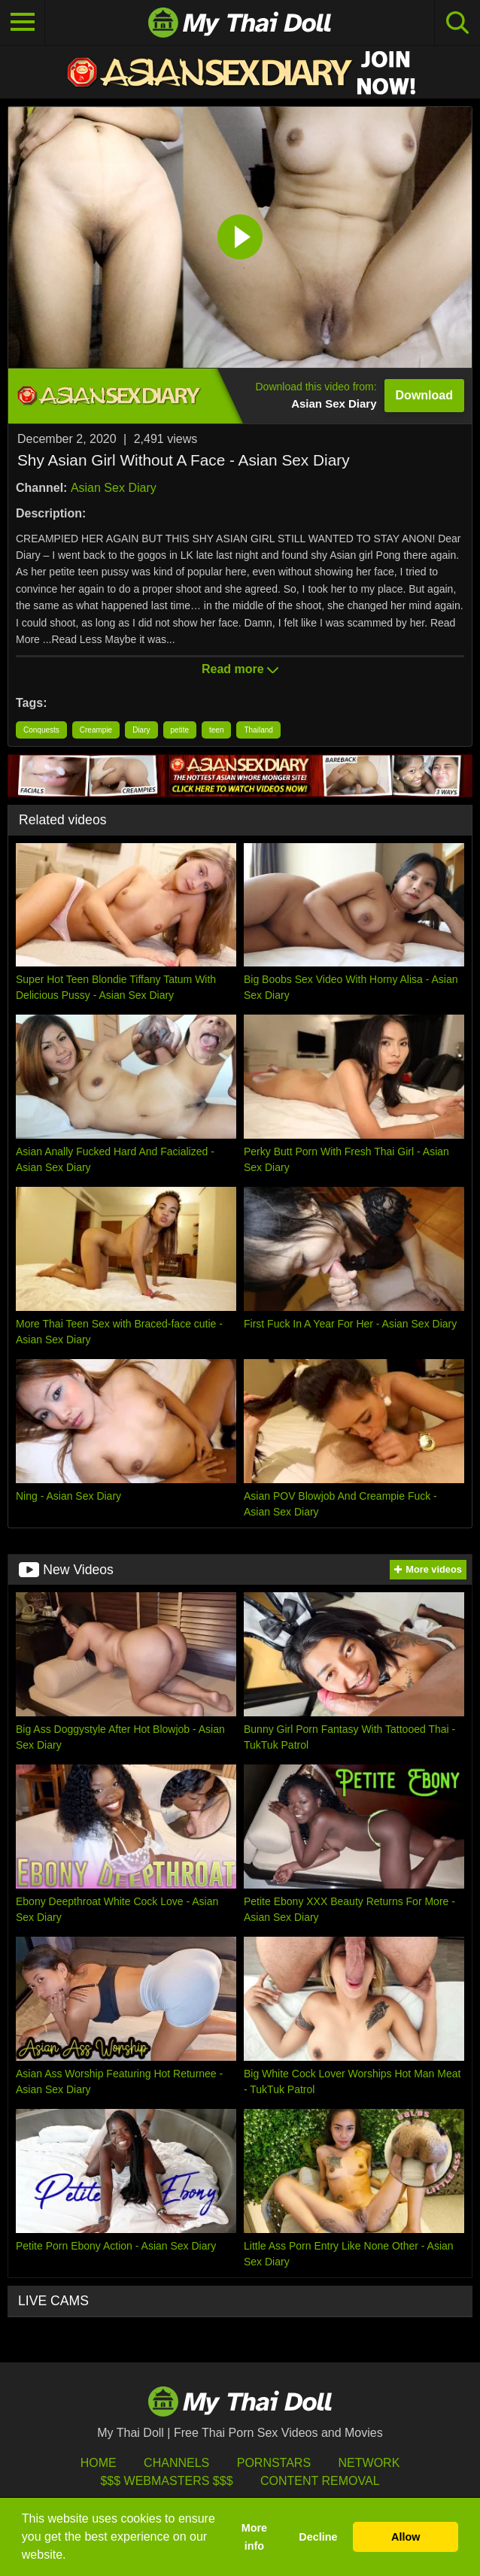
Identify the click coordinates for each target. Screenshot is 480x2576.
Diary (141, 730)
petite (180, 730)
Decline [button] (318, 2537)
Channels (176, 2462)
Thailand (258, 730)
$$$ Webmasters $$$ (166, 2480)
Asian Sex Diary (113, 487)
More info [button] (254, 2537)
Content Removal (320, 2480)
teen (216, 730)
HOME (99, 2462)
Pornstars (274, 2462)
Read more (240, 669)
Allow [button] (405, 2537)
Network (369, 2462)
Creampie (96, 730)
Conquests (41, 730)
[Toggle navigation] (22, 22)
